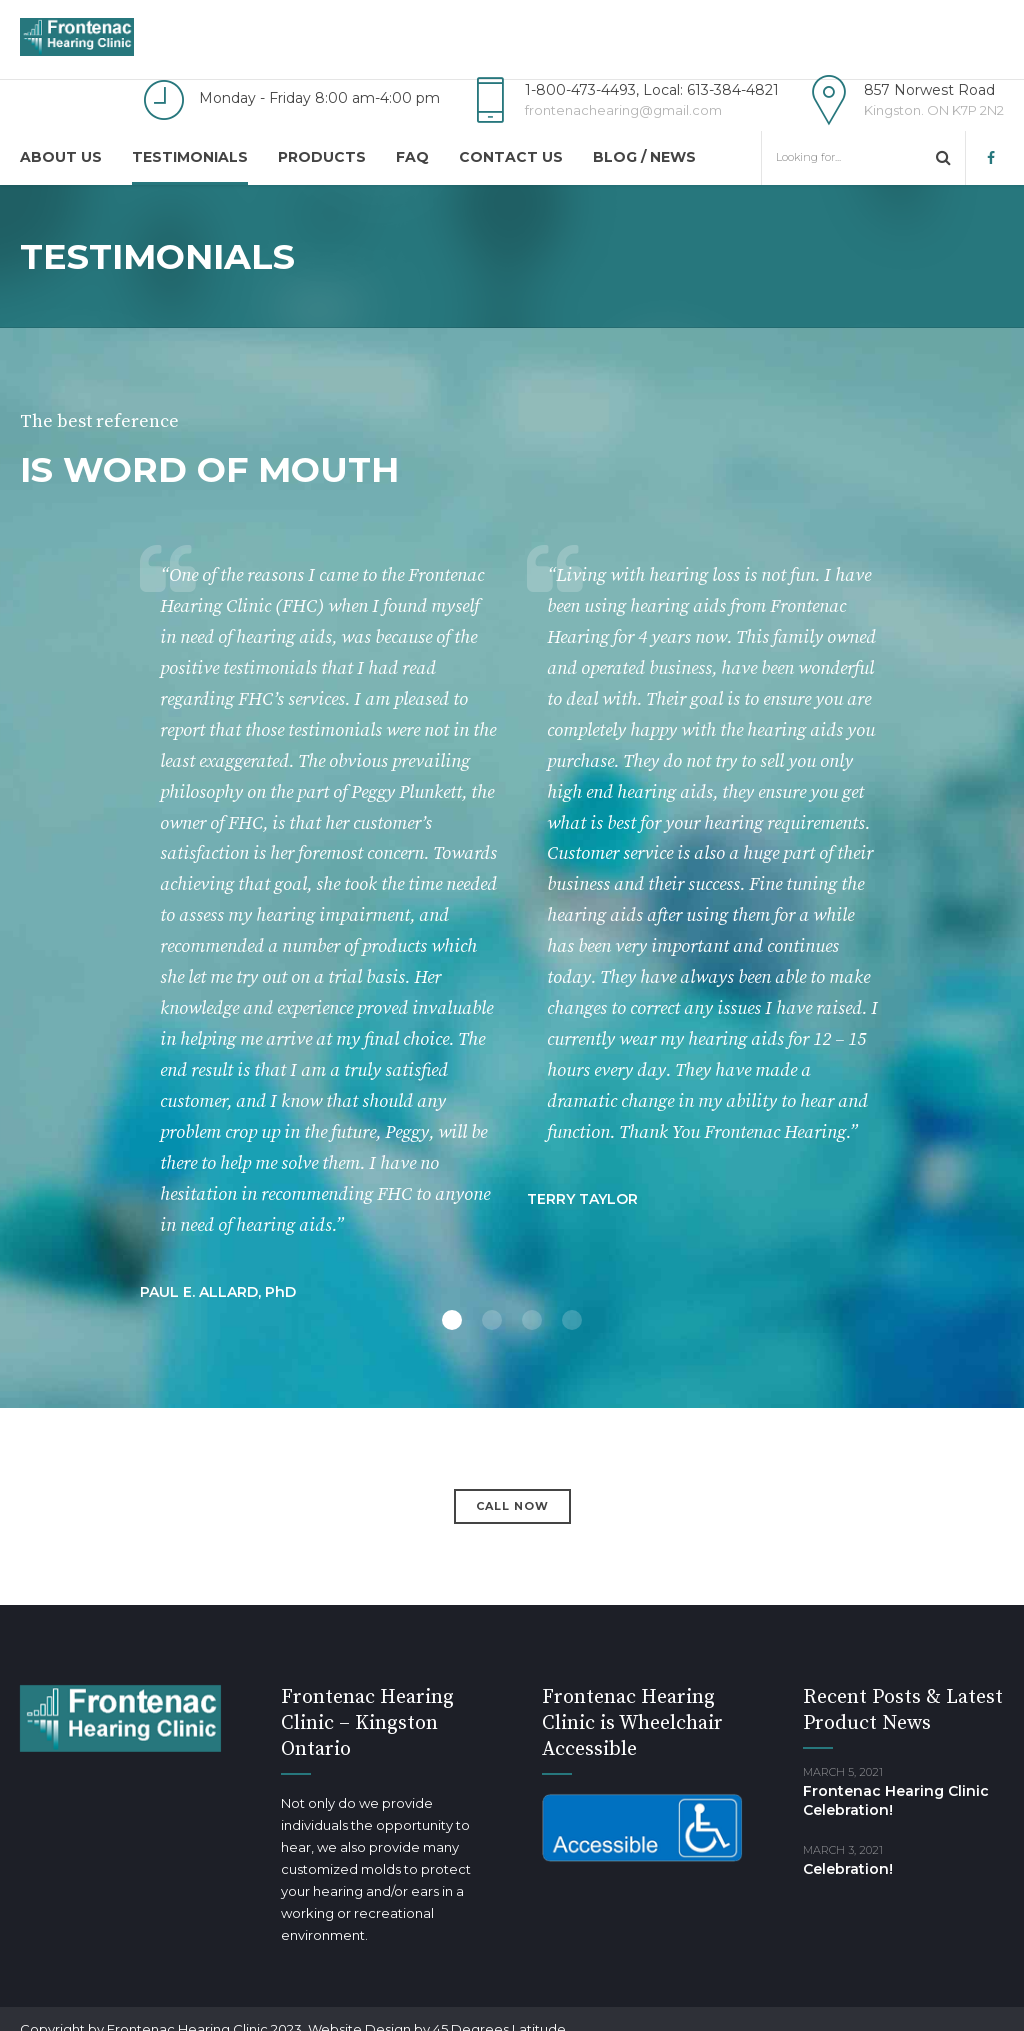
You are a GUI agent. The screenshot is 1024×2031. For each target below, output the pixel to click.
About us (61, 157)
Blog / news (644, 157)
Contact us (511, 157)
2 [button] (492, 1320)
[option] (512, 964)
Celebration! (848, 1869)
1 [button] (452, 1320)
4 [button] (572, 1320)
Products (322, 157)
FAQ (412, 157)
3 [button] (532, 1320)
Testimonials (190, 157)
